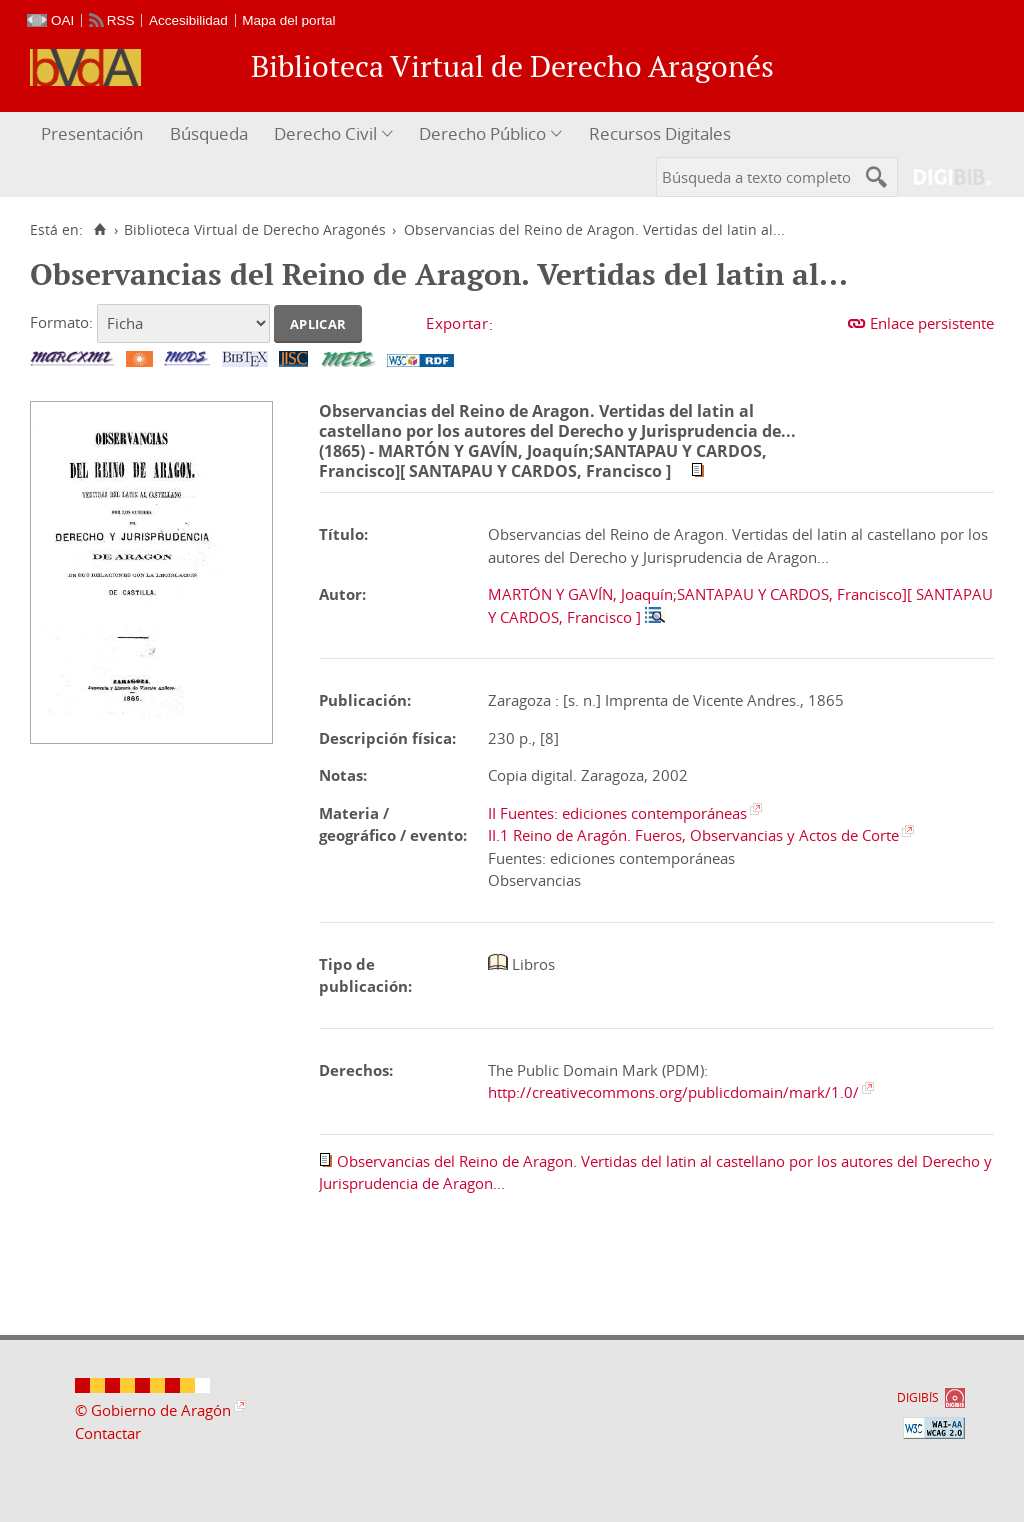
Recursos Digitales (660, 133)
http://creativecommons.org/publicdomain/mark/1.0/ (673, 1092)
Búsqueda (209, 133)
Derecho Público (482, 133)
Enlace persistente (932, 323)
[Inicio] (99, 230)
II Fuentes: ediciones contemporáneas (617, 813)
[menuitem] (94, 134)
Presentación (92, 133)
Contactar (108, 1433)
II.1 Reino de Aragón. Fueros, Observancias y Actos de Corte (693, 835)
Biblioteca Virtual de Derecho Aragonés (255, 230)
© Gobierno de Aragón (153, 1410)
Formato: (61, 322)
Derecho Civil (325, 133)
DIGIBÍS (918, 1397)
